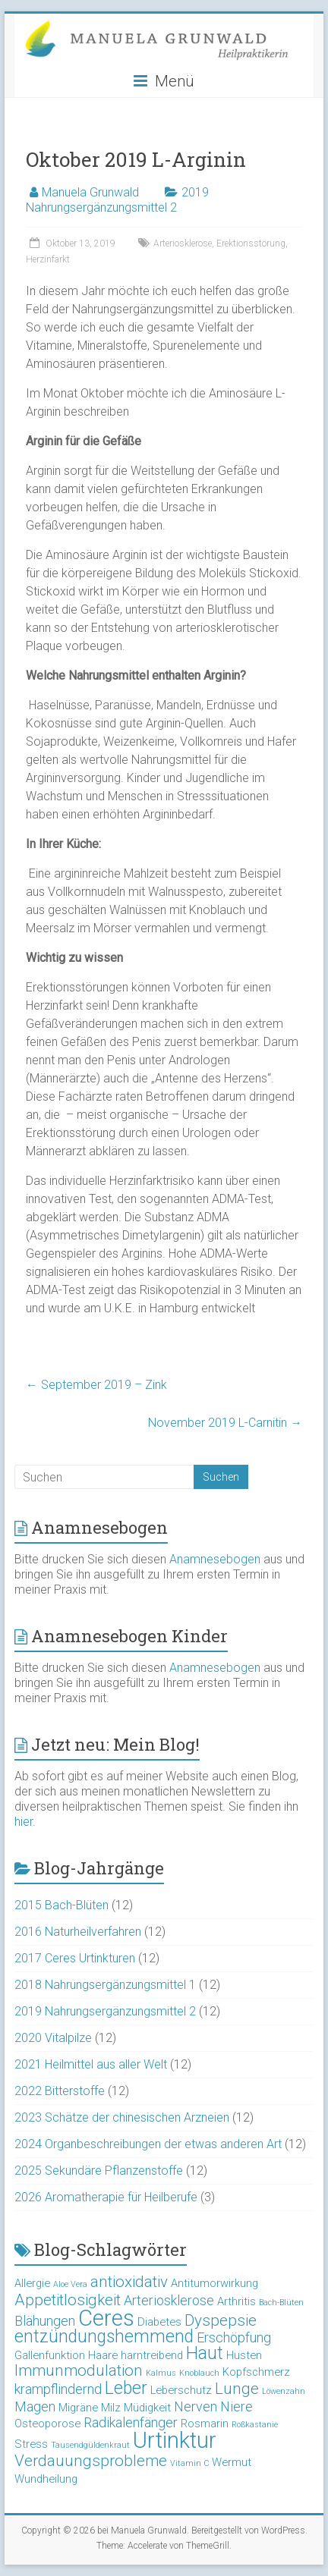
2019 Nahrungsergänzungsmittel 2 (117, 200)
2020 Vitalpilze (53, 2038)
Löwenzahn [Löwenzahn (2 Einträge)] (283, 2391)
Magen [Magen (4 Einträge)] (34, 2406)
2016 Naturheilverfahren (77, 1931)
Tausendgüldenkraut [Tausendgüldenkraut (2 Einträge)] (90, 2445)
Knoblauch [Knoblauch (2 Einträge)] (199, 2373)
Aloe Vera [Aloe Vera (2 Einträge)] (70, 2284)
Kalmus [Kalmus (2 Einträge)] (161, 2373)
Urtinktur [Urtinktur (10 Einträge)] (174, 2440)
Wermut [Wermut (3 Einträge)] (231, 2462)
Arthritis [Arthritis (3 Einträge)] (236, 2301)
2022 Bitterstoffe (59, 2091)
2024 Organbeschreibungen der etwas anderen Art (148, 2144)
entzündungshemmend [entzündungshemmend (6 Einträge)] (104, 2336)
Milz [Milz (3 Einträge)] (111, 2407)
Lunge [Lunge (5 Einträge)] (237, 2389)
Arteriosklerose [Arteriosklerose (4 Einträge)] (169, 2300)
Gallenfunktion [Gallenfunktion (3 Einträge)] (49, 2355)
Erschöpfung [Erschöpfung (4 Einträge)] (234, 2337)
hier (23, 1821)
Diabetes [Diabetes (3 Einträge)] (159, 2322)
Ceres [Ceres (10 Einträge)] (106, 2318)
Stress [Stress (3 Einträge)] (31, 2444)
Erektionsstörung (250, 243)
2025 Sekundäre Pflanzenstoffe (98, 2170)
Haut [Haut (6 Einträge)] (204, 2353)
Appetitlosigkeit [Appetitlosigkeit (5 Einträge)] (67, 2300)
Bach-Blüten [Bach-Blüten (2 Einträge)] (281, 2302)
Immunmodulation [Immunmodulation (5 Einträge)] (78, 2370)
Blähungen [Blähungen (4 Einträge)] (44, 2321)
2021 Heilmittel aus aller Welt (90, 2064)
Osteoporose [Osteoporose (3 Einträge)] (47, 2423)
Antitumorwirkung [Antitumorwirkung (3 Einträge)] (214, 2283)
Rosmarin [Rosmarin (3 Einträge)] (205, 2423)
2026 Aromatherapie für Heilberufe (105, 2197)
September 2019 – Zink (96, 1385)
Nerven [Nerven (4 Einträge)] (195, 2406)
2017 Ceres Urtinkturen (74, 1958)
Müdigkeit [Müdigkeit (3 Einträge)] (147, 2407)
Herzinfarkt (48, 259)
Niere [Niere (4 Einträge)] (236, 2406)
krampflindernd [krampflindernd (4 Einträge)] (58, 2389)
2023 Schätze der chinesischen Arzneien (121, 2117)
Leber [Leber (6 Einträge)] (126, 2388)
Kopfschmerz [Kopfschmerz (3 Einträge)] (256, 2372)
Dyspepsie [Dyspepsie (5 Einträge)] (220, 2320)
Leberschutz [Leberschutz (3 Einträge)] (181, 2390)
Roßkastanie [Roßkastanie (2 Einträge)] (255, 2425)
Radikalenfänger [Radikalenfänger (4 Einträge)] (131, 2422)
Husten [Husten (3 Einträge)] (244, 2355)
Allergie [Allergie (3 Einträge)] (32, 2283)
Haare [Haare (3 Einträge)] (103, 2355)
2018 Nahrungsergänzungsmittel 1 (105, 1985)
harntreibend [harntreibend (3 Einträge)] (152, 2355)
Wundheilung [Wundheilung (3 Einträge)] (45, 2479)
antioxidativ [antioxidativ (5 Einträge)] (129, 2282)
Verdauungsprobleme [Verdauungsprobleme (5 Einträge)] (90, 2461)
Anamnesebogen (214, 1559)
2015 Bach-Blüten (61, 1905)
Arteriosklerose (182, 243)
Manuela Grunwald (90, 192)
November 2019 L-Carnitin (225, 1422)
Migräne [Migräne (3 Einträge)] (78, 2407)
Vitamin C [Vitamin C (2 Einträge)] (189, 2463)
